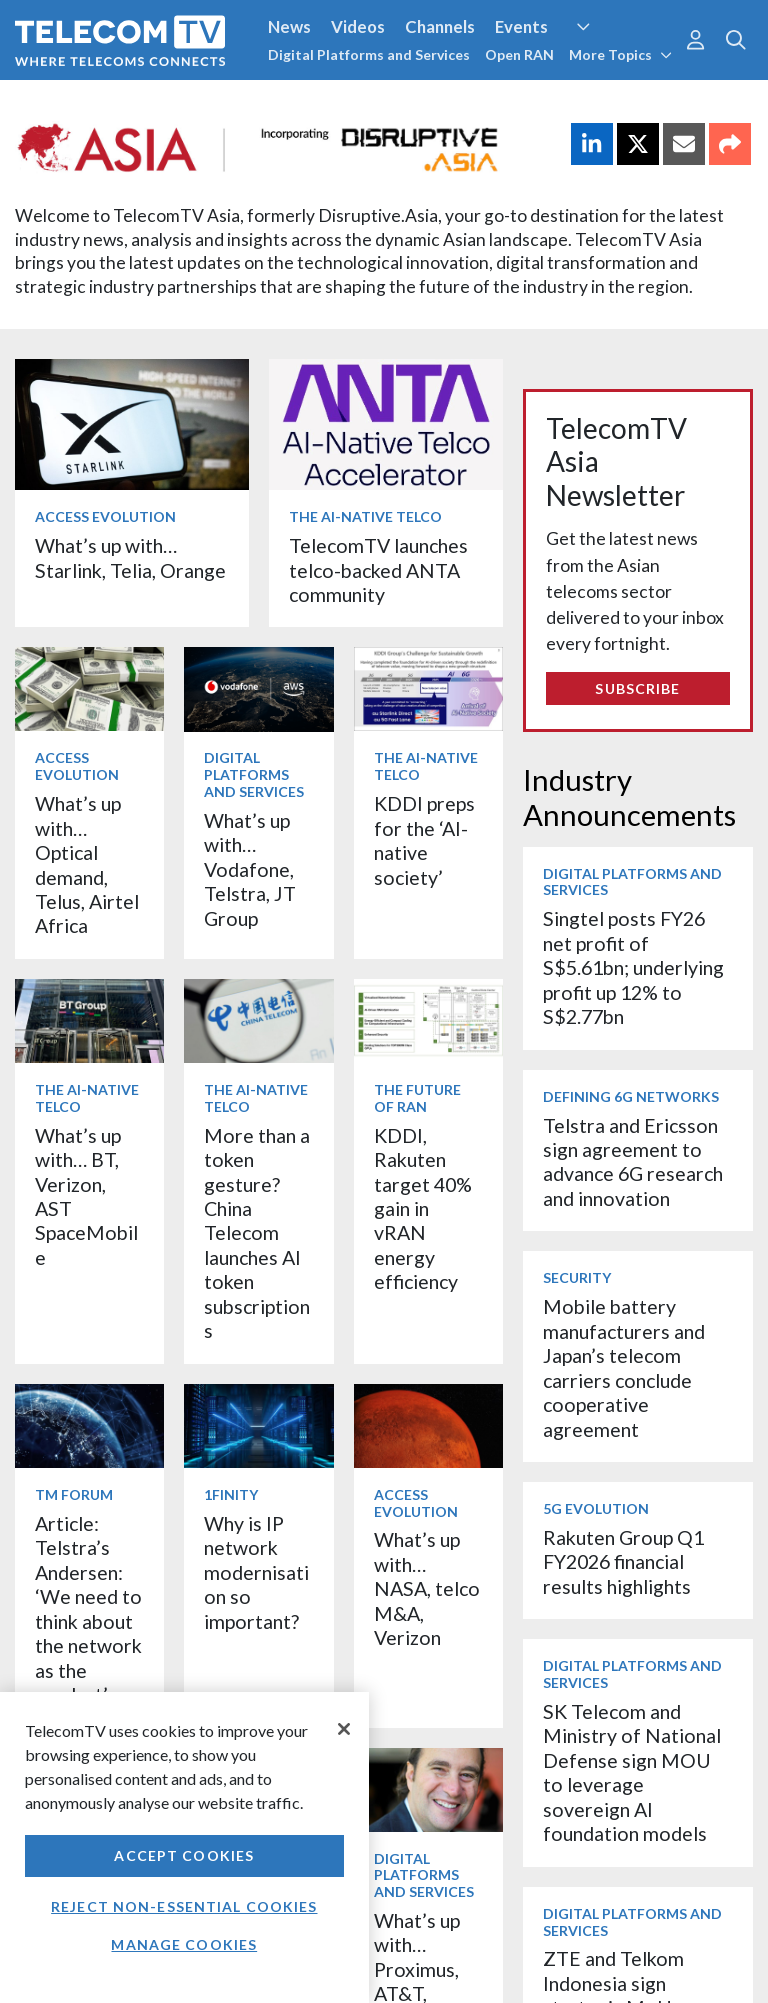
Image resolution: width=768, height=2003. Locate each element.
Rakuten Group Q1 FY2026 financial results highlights (623, 1562)
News (289, 26)
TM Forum (74, 1494)
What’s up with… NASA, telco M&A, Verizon (427, 1588)
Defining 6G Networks (631, 1096)
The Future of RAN (417, 1098)
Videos (358, 26)
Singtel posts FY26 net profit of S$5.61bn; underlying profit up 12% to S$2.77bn (633, 967)
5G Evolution (596, 1508)
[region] (184, 1847)
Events (521, 26)
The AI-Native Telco (365, 516)
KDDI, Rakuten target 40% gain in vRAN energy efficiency (423, 1209)
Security (577, 1277)
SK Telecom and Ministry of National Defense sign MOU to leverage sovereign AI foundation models (632, 1772)
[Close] (344, 1729)
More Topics (620, 54)
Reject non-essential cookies (184, 1906)
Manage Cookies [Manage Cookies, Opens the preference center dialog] (184, 1944)
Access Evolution (105, 516)
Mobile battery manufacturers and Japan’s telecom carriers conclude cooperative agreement (624, 1367)
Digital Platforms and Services (369, 54)
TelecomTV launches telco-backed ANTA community (378, 570)
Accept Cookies (184, 1855)
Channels (440, 26)
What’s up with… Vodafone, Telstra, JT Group (250, 869)
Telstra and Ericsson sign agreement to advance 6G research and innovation (633, 1162)
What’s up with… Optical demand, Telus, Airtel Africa (87, 864)
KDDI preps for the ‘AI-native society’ (424, 840)
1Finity (231, 1494)
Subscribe (637, 688)
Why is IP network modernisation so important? (256, 1572)
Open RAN (519, 54)
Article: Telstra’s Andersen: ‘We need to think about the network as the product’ (88, 1609)
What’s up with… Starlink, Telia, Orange (130, 557)
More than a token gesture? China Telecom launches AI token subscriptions (257, 1233)
